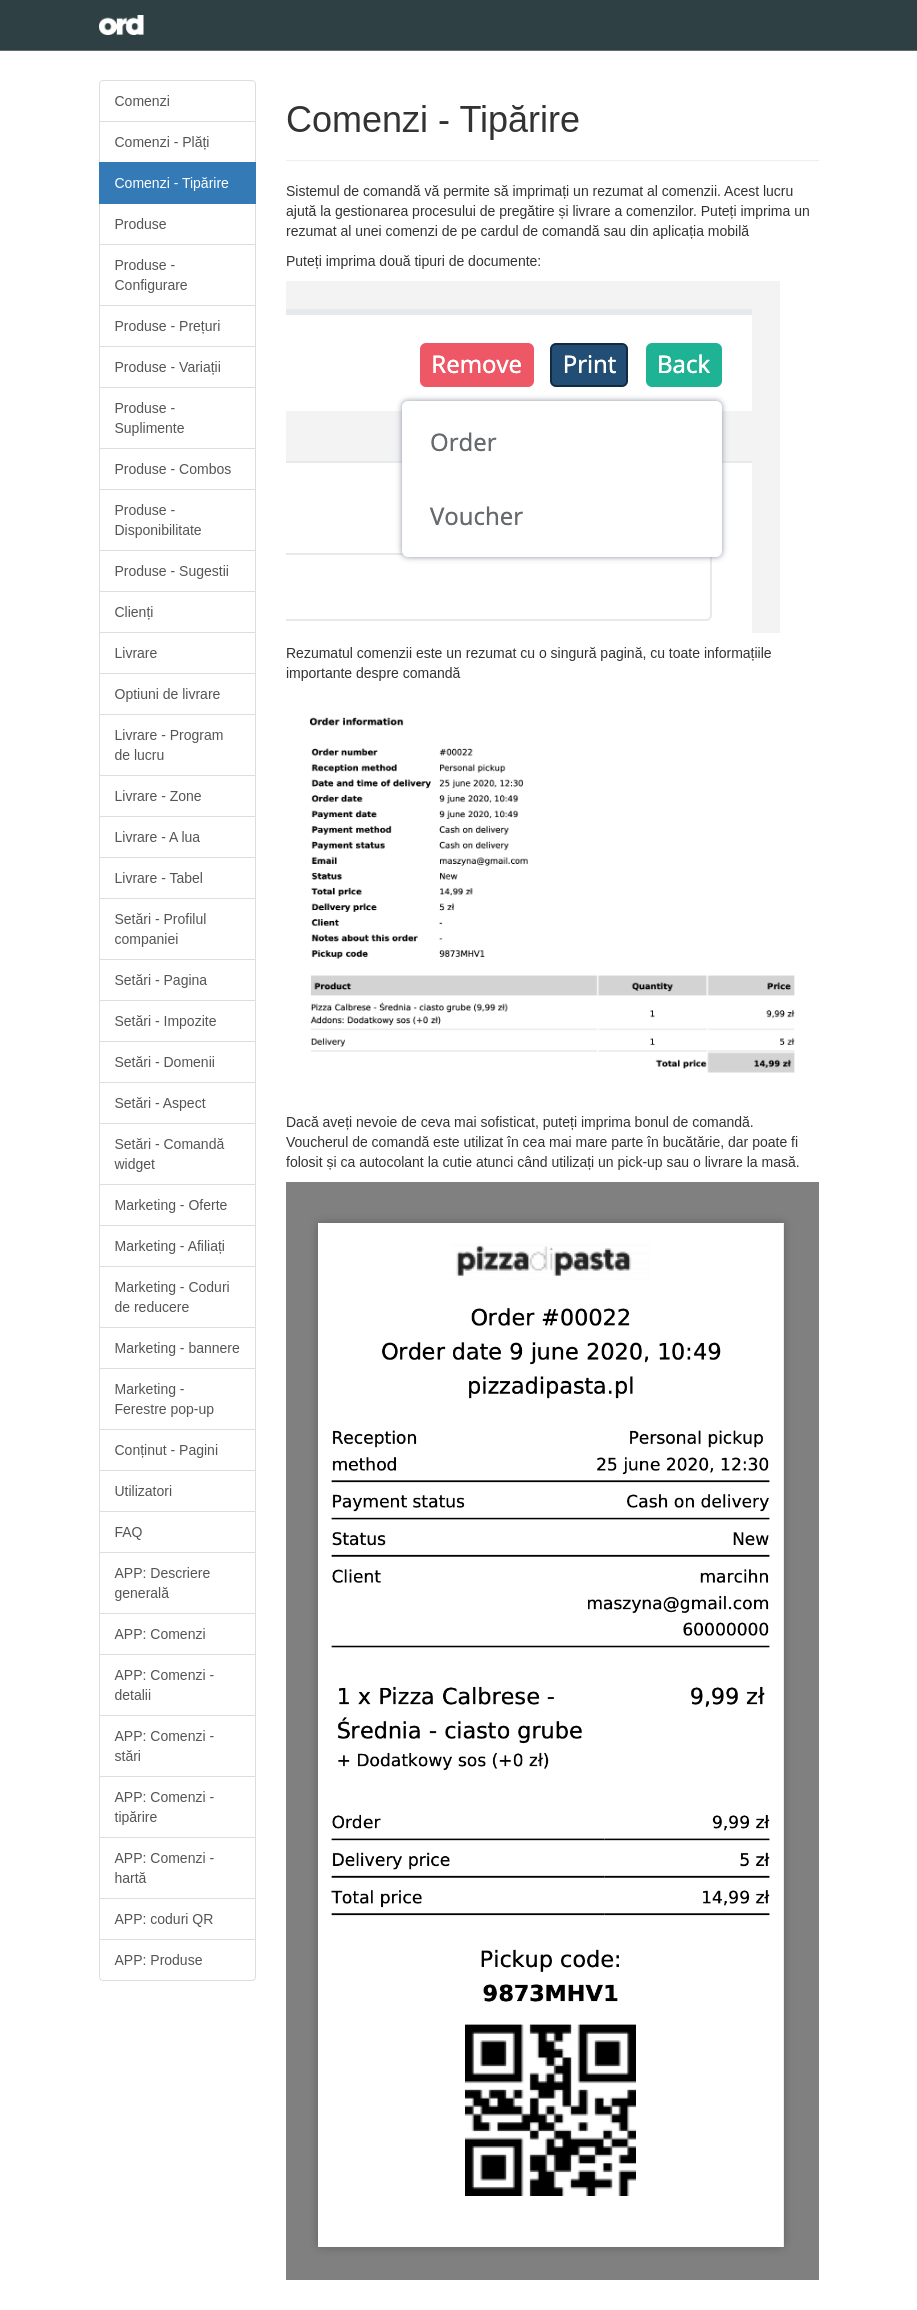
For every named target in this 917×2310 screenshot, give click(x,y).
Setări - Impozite (166, 1021)
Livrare (136, 653)
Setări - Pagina (161, 980)
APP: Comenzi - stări (165, 1746)
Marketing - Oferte (171, 1205)
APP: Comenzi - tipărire (165, 1807)
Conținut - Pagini (167, 1450)
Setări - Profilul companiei (161, 929)
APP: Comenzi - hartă (165, 1868)
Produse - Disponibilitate (158, 520)
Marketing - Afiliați (170, 1246)
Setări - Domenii (165, 1062)
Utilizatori (144, 1491)
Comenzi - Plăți (162, 142)
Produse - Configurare (151, 275)
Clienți (134, 612)
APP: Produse (159, 1960)
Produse (141, 224)
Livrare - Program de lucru (169, 745)
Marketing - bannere (177, 1348)
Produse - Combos (173, 469)
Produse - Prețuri (168, 326)
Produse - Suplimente (150, 418)
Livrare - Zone (158, 796)
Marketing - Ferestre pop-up (165, 1399)
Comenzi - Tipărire (172, 183)
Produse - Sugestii (172, 571)
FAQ (129, 1532)
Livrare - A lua (158, 837)
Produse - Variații (168, 367)
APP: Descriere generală (163, 1583)
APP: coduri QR (164, 1919)
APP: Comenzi (160, 1634)
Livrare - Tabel (159, 878)
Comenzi (142, 101)
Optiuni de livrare (168, 694)
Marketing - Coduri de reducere (172, 1297)
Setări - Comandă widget (170, 1154)
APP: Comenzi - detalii (165, 1685)
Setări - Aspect (160, 1103)
